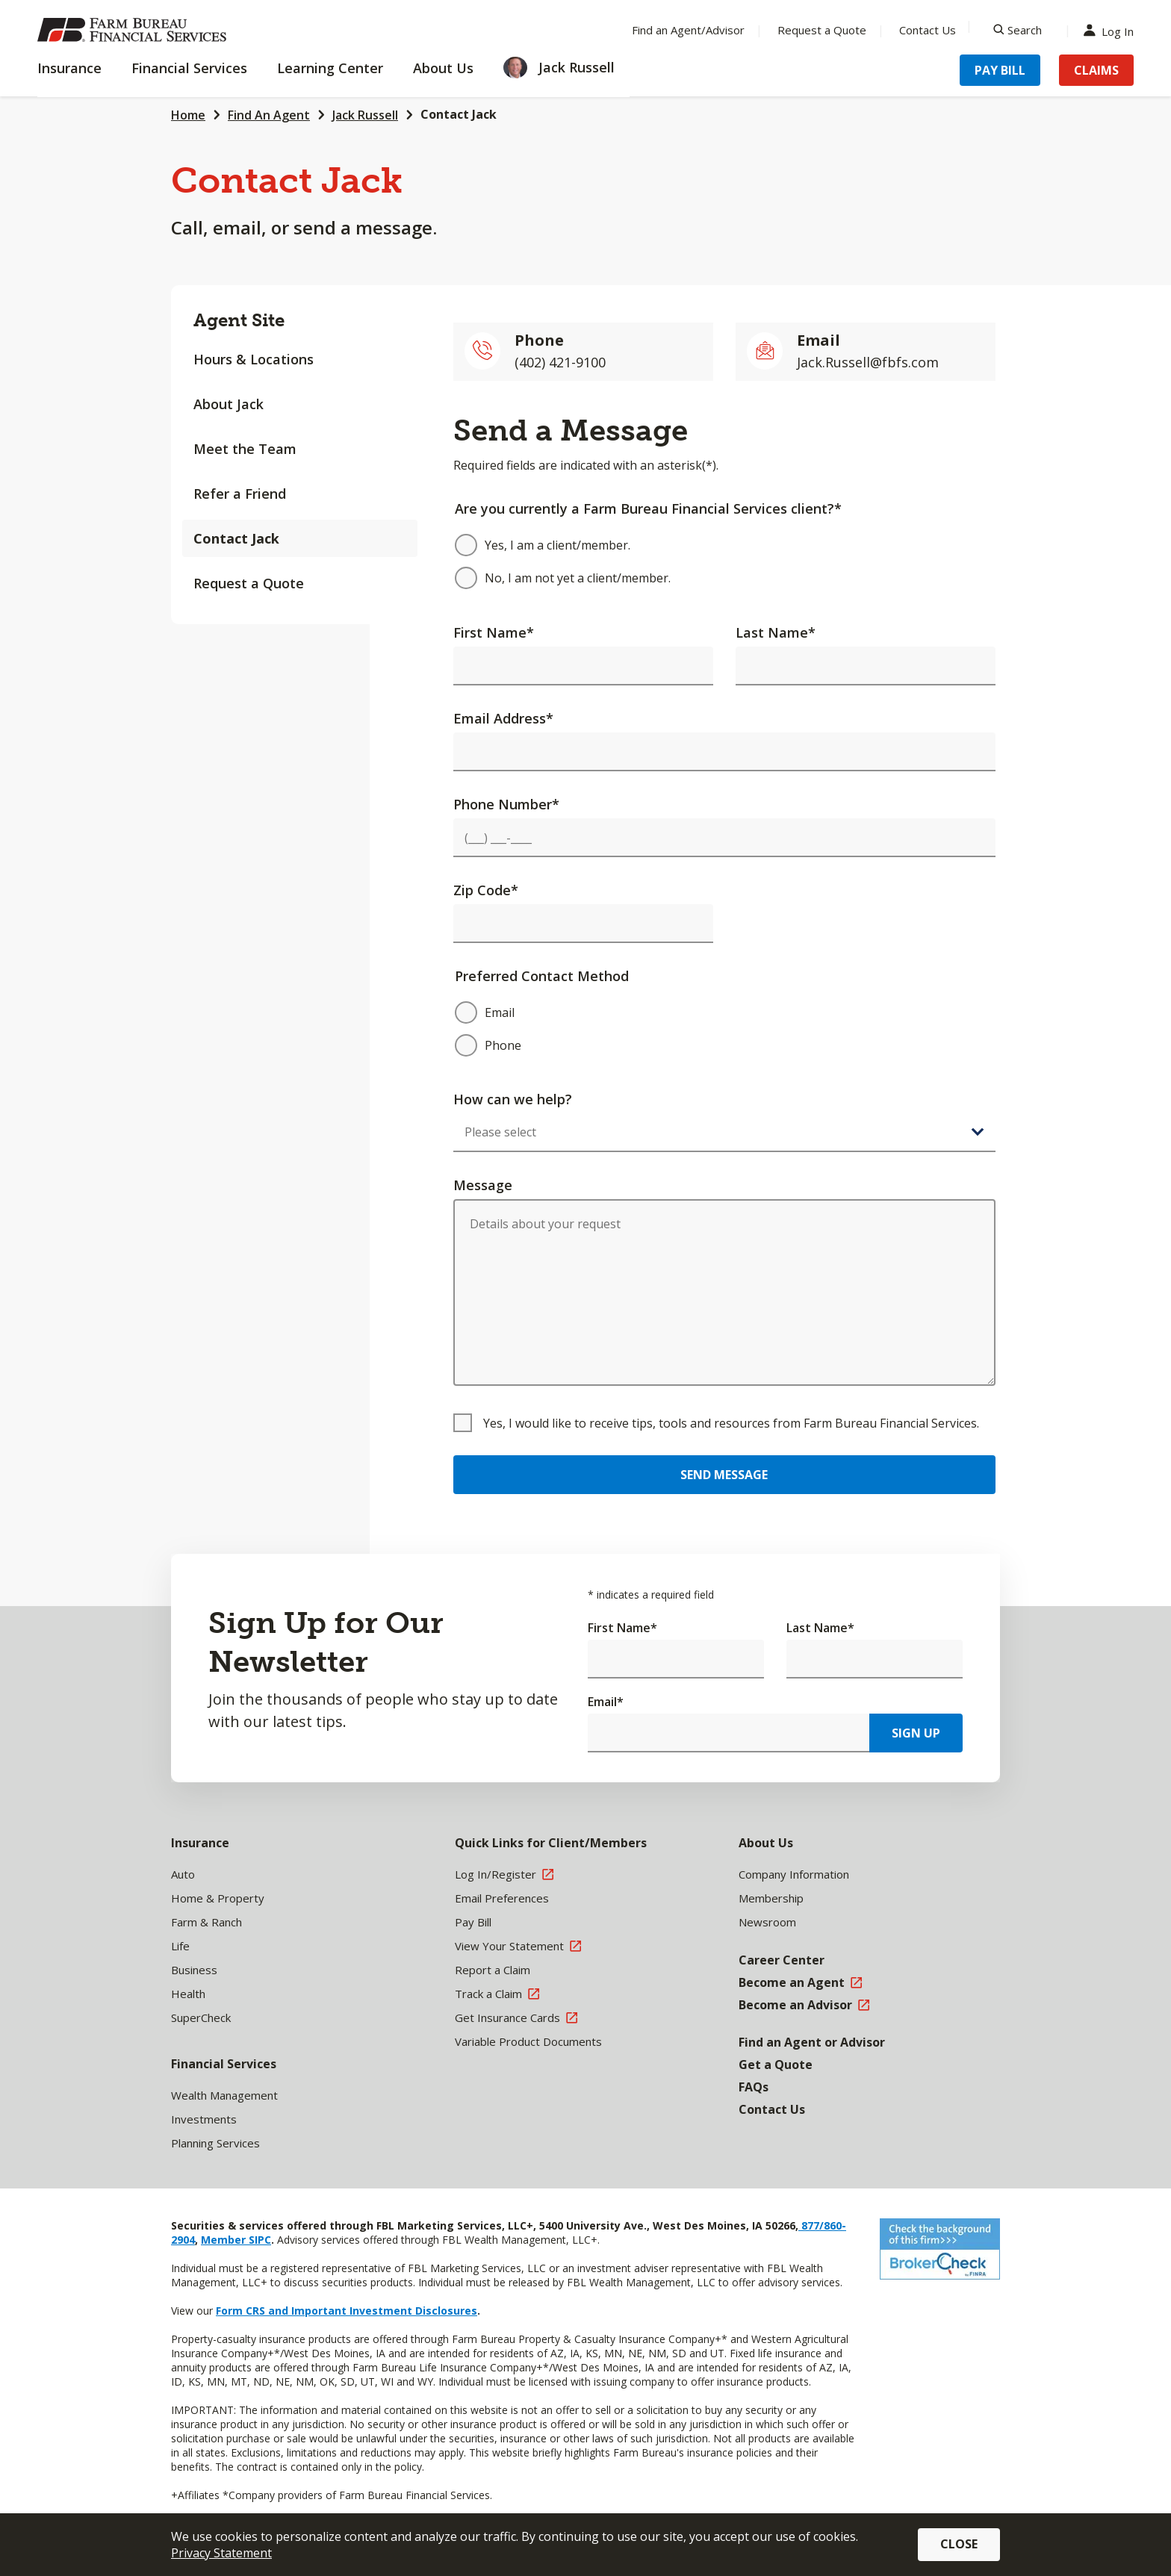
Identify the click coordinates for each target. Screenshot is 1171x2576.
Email (606, 1701)
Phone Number (506, 804)
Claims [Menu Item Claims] (1096, 70)
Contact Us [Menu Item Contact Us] (927, 30)
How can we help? (512, 1099)
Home (188, 115)
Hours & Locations (253, 359)
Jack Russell (365, 115)
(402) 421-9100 (560, 362)
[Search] (1017, 30)
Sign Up (916, 1733)
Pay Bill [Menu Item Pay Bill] (1000, 70)
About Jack (228, 404)
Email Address (503, 718)
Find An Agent (269, 115)
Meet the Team (244, 449)
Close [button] (959, 2544)
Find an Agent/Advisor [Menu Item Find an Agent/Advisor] (688, 30)
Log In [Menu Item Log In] (1112, 30)
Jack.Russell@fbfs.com (868, 362)
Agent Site (239, 320)
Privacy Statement (221, 2553)
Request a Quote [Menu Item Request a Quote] (821, 30)
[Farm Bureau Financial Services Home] (134, 30)
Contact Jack (458, 114)
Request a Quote (248, 583)
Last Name (776, 632)
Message (482, 1185)
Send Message (724, 1474)
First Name (493, 632)
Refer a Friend (239, 494)
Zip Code (485, 890)
